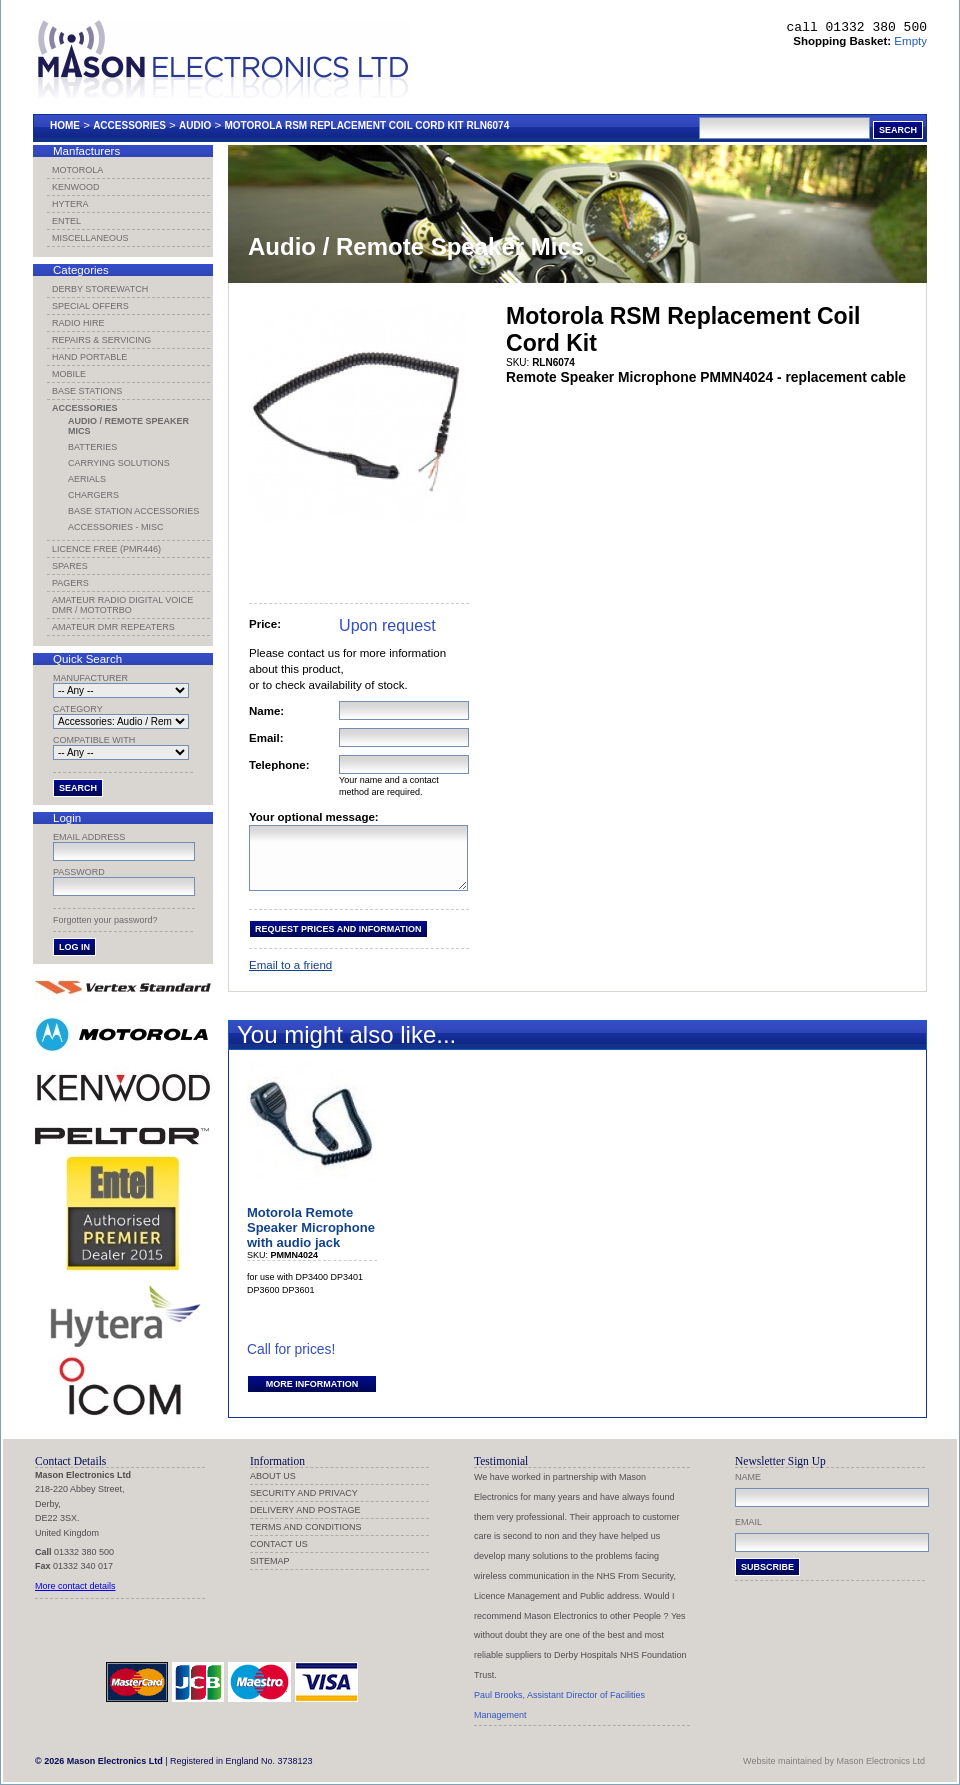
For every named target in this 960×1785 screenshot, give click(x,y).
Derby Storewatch (100, 289)
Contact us (279, 1544)
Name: (266, 711)
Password (79, 872)
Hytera (70, 204)
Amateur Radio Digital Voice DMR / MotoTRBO (122, 605)
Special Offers (90, 306)
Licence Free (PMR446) (106, 549)
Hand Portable (89, 357)
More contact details (75, 1586)
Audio (195, 125)
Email (748, 1522)
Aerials (87, 479)
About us (273, 1476)
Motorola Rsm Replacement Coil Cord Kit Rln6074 (366, 125)
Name (748, 1477)
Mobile (69, 374)
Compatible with (94, 740)
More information (312, 1396)
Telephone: (279, 765)
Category (78, 709)
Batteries (92, 447)
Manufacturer (90, 678)
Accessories (129, 125)
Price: (265, 624)
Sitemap (270, 1561)
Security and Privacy (304, 1493)
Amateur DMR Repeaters (113, 627)
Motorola (77, 170)
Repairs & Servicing (101, 340)
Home (65, 125)
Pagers (70, 583)
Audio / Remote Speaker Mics (128, 426)
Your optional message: (314, 817)
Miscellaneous (90, 238)
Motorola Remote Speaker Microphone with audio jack (311, 1239)
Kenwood (76, 187)
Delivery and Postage (305, 1510)
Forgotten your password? (105, 920)
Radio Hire (78, 323)
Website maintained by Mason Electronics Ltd (834, 1761)
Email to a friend (290, 977)
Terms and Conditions (306, 1527)
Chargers (93, 495)
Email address (89, 837)
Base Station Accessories (133, 511)
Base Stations (87, 391)
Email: (266, 738)
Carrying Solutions (119, 463)
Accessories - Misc (116, 527)
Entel (66, 221)
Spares (70, 566)
